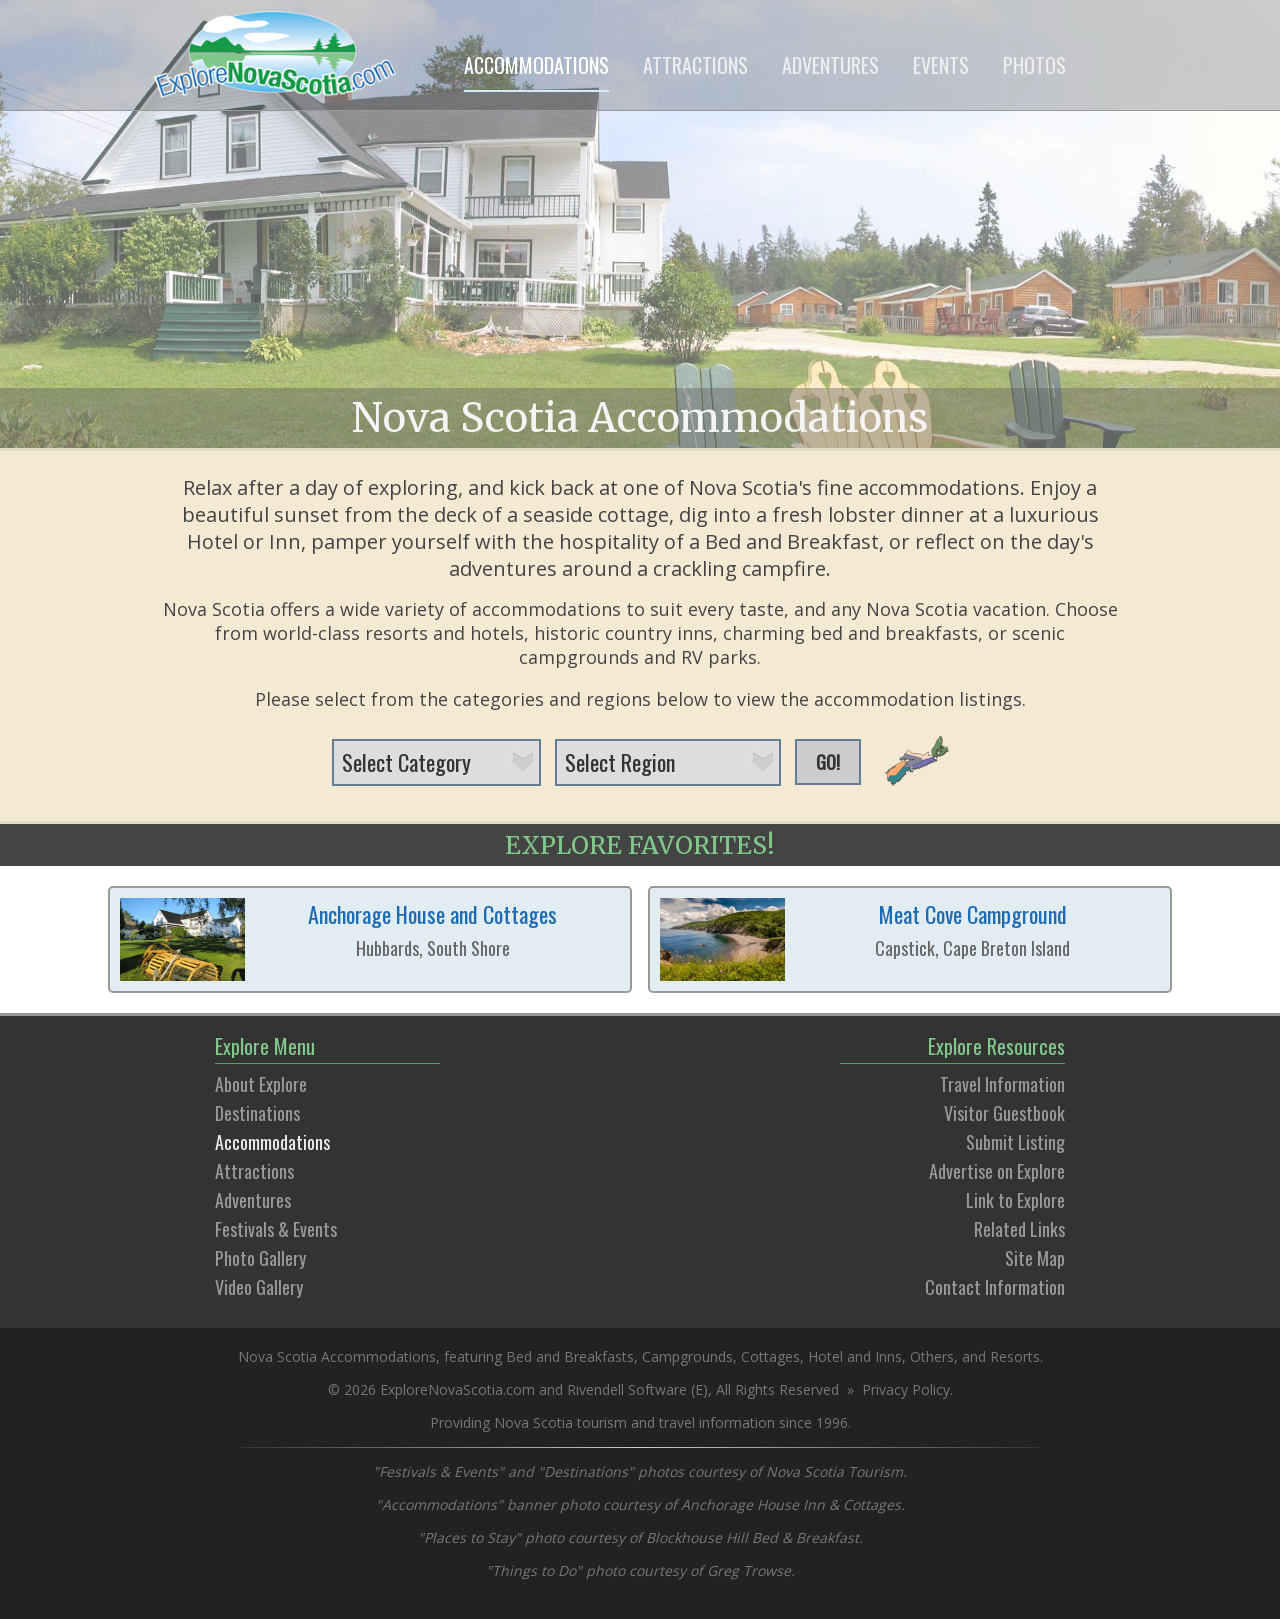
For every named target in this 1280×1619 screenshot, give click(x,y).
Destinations (257, 1113)
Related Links (1019, 1229)
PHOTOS (1034, 65)
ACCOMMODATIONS (536, 65)
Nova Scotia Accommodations (640, 418)
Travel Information (1002, 1084)
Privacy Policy (906, 1389)
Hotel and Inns (855, 1356)
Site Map (1035, 1258)
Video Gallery (259, 1287)
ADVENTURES (830, 65)
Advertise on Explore (997, 1171)
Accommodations (272, 1142)
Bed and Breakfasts (570, 1356)
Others (932, 1356)
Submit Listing (1015, 1142)
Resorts (1015, 1356)
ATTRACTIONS (695, 65)
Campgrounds (687, 1356)
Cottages (770, 1356)
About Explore (261, 1084)
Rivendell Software (627, 1389)
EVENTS (941, 65)
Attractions (254, 1171)
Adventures (253, 1200)
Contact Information (995, 1287)
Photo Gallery (260, 1258)
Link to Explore (1015, 1200)
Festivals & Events (276, 1229)
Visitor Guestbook (1004, 1113)
